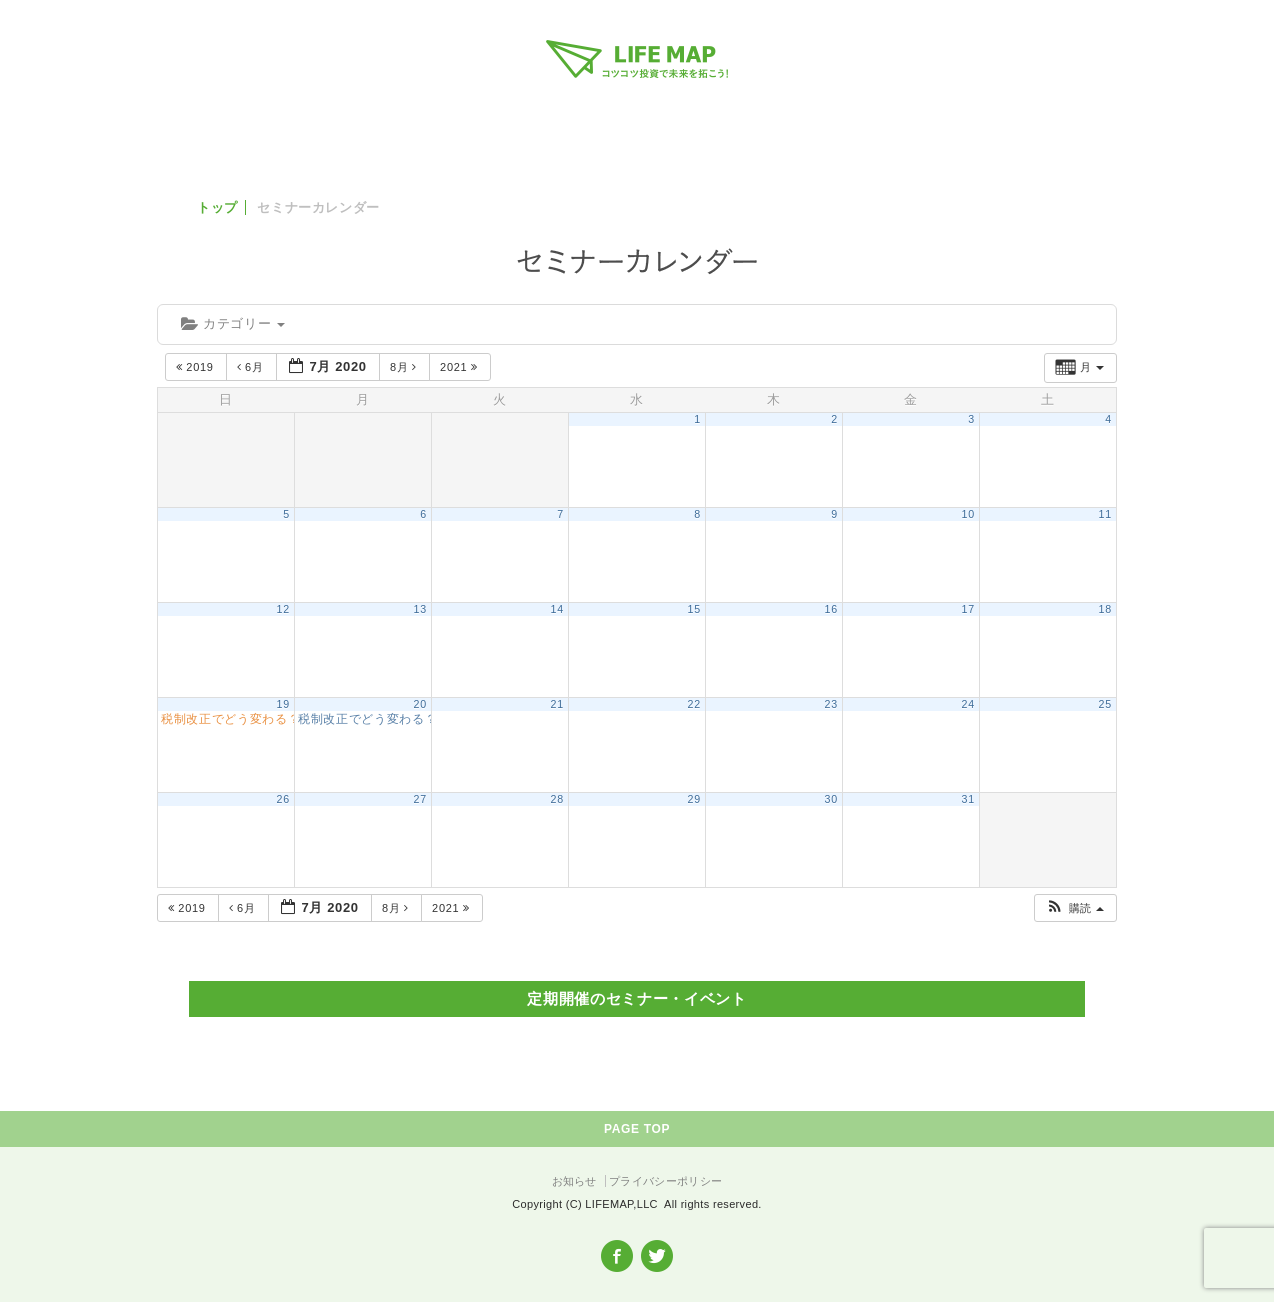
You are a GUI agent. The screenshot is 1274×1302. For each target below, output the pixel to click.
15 (694, 609)
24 (968, 704)
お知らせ (574, 1181)
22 (694, 704)
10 (968, 514)
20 (420, 704)
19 (283, 704)
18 (1105, 609)
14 (557, 609)
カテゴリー (233, 323)
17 (968, 609)
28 (557, 799)
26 (283, 799)
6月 (252, 367)
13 (420, 609)
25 (1105, 704)
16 (831, 609)
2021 (460, 367)
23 (831, 704)
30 (831, 799)
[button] (1074, 908)
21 (557, 704)
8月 (405, 367)
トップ (217, 207)
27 (420, 799)
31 (968, 799)
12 (283, 609)
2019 (196, 367)
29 (694, 799)
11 (1105, 514)
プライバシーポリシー (665, 1181)
